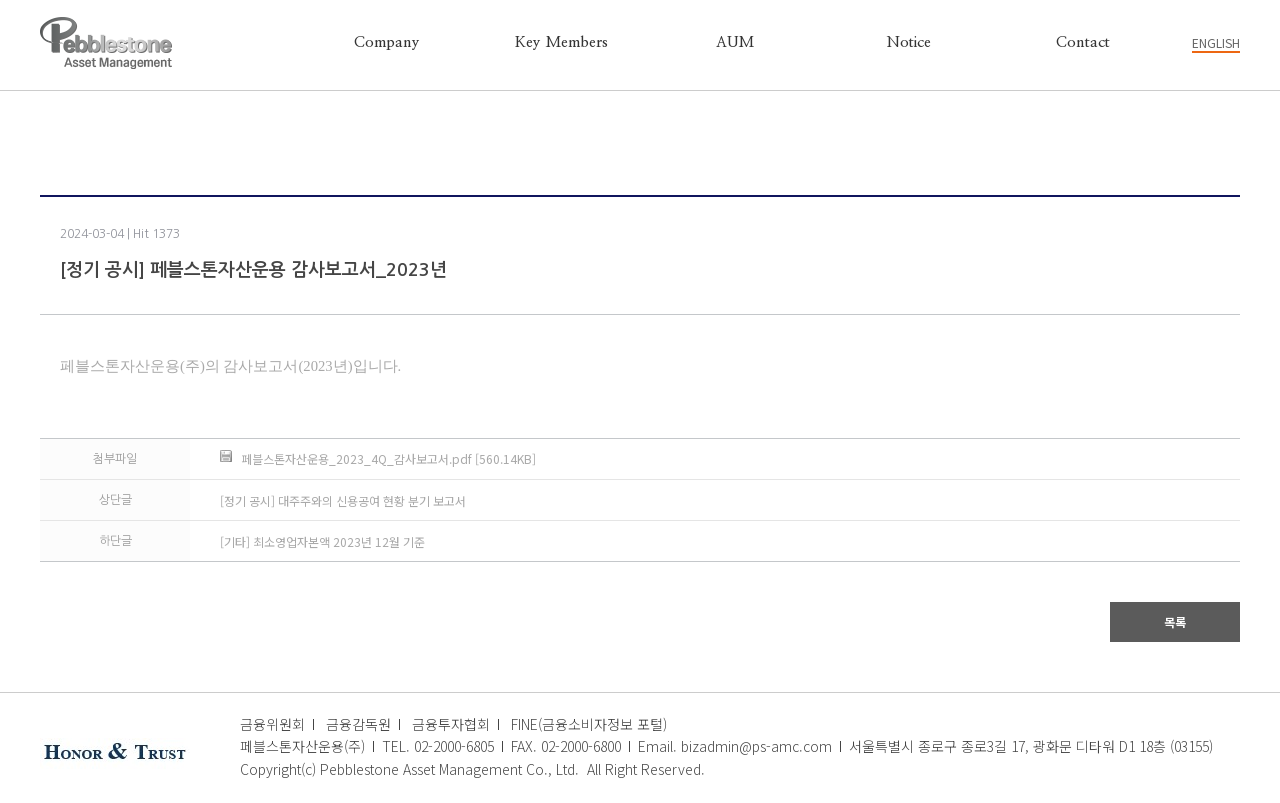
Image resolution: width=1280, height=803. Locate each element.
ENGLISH (1216, 42)
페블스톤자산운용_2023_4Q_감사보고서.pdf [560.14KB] (388, 458)
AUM (735, 42)
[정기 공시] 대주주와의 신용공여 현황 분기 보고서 (343, 500)
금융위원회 (272, 724)
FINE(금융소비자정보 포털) (589, 724)
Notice (909, 42)
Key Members (561, 42)
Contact (1083, 42)
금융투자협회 (451, 724)
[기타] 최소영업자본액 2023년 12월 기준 (322, 541)
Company (387, 42)
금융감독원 (358, 724)
